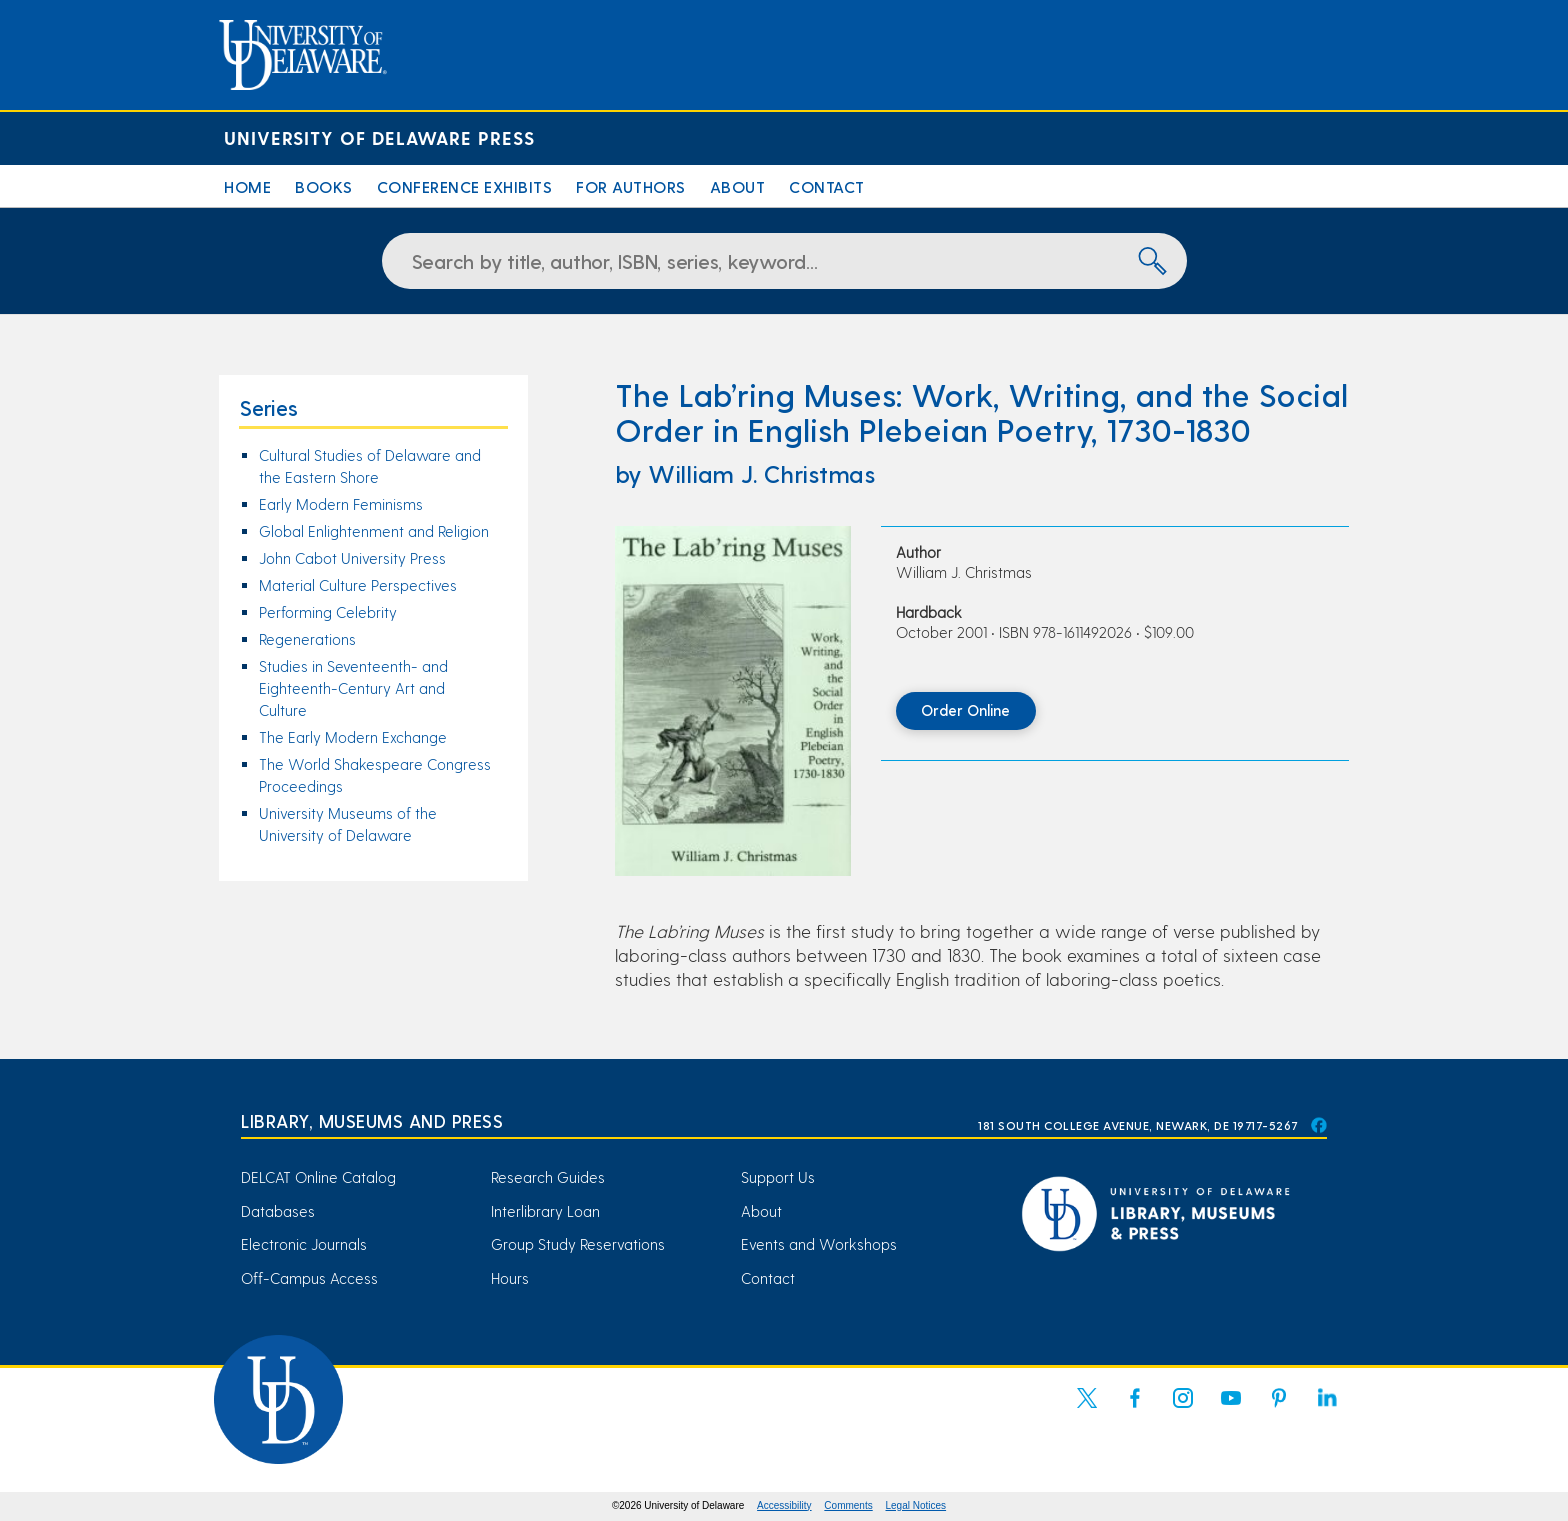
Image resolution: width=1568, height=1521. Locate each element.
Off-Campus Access (309, 1278)
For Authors (631, 186)
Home (247, 186)
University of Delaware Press (379, 137)
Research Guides (548, 1177)
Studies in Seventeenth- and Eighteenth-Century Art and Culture (353, 688)
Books (324, 186)
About (738, 186)
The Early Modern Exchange (353, 737)
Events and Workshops (819, 1244)
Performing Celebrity (328, 612)
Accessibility (784, 1505)
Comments (848, 1505)
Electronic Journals (304, 1244)
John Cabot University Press (352, 558)
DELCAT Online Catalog (318, 1177)
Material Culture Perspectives (358, 585)
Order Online (965, 710)
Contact (827, 186)
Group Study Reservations (578, 1244)
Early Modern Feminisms (341, 504)
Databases (278, 1211)
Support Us (778, 1177)
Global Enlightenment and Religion (374, 531)
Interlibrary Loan (545, 1211)
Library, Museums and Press (372, 1120)
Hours (510, 1278)
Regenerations (307, 639)
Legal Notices (916, 1505)
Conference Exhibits (465, 186)
